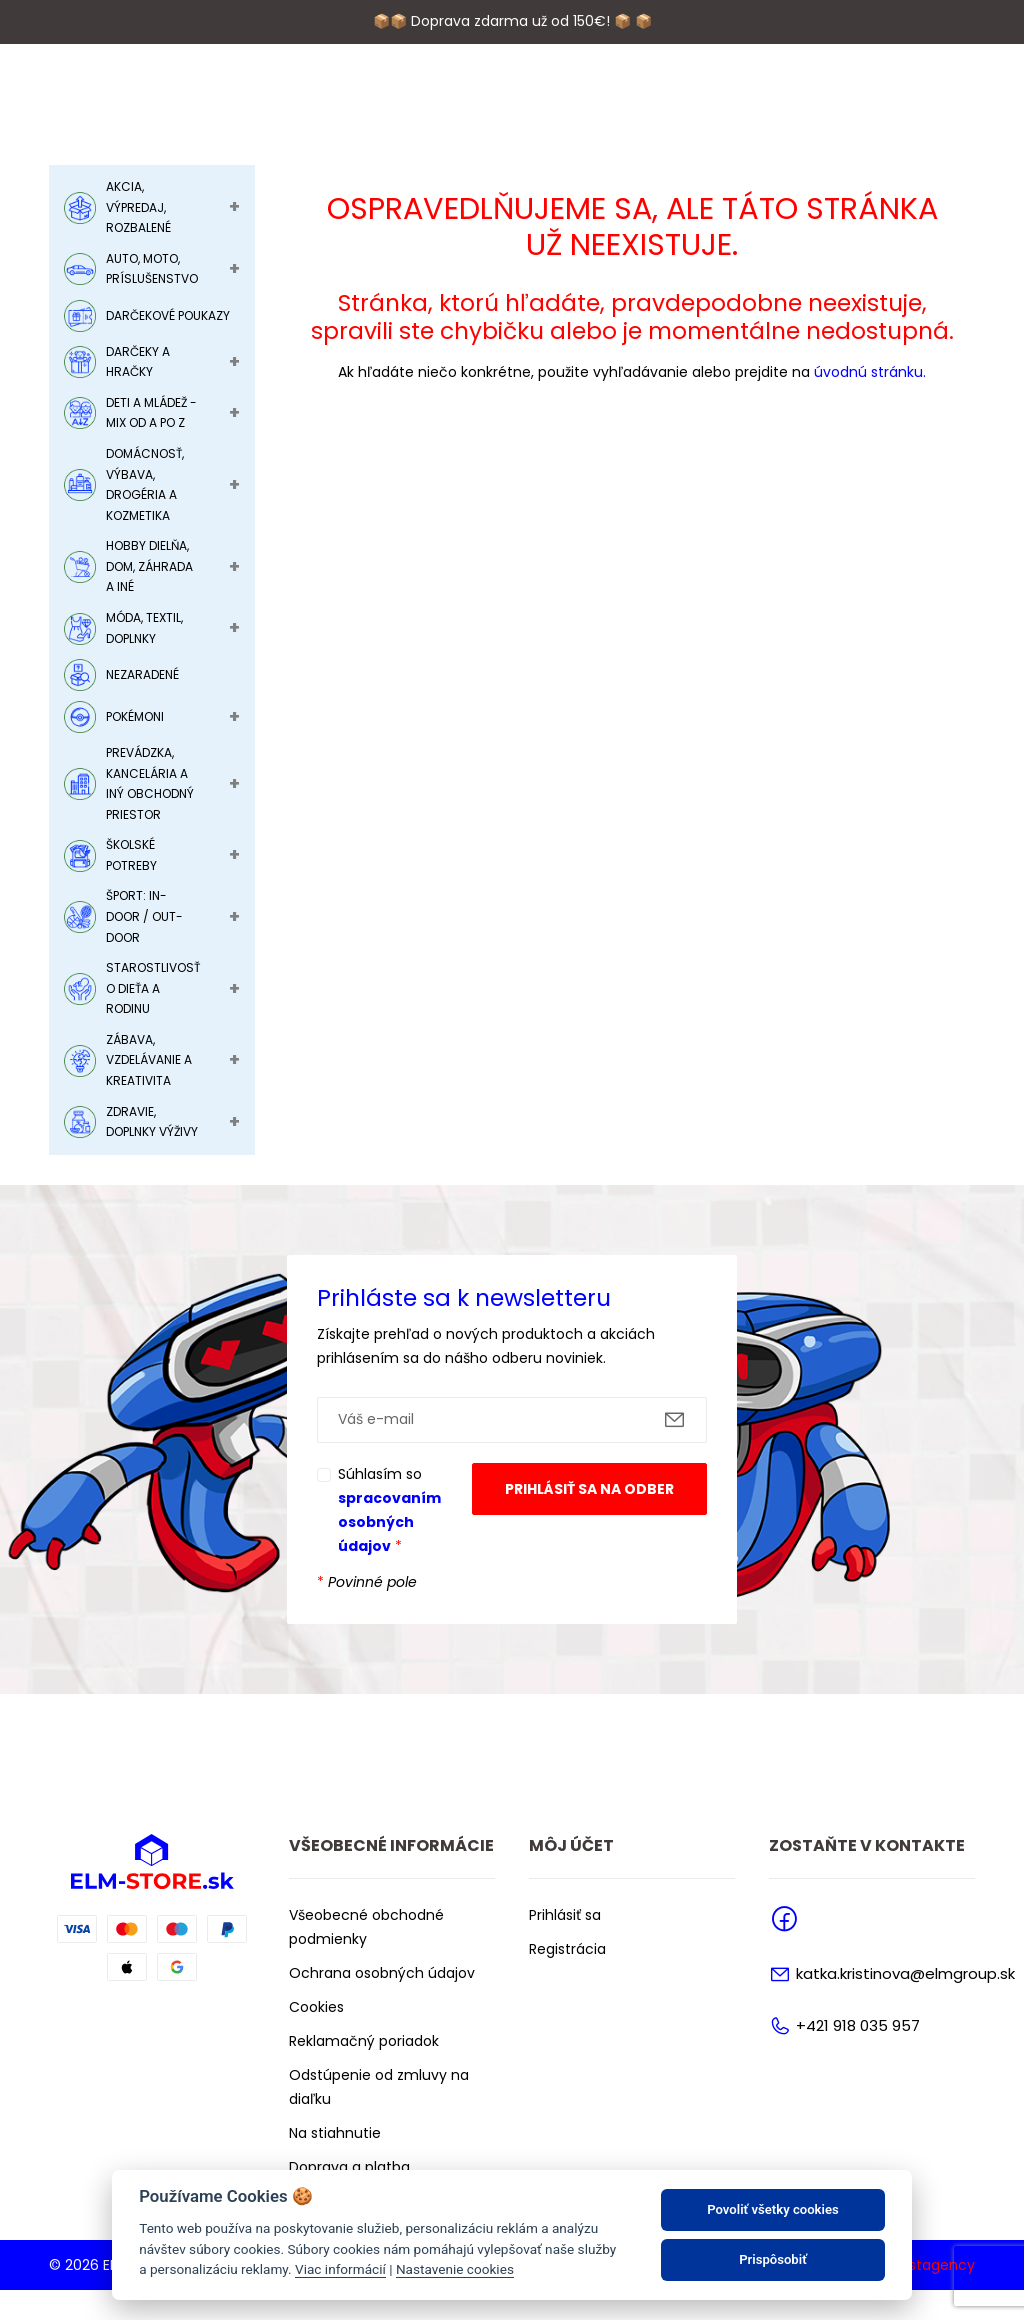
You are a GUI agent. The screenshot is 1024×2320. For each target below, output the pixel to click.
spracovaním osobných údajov (389, 1552)
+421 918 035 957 (858, 2055)
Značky (528, 104)
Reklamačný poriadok (364, 2071)
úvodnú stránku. (870, 402)
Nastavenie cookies (455, 2269)
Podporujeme (429, 104)
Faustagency (929, 2295)
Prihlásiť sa (565, 1946)
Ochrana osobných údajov (382, 2003)
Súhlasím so (389, 1540)
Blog (592, 104)
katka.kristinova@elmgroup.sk (905, 2004)
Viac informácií (340, 2269)
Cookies (316, 2037)
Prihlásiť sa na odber (589, 1519)
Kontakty (668, 104)
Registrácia (567, 1979)
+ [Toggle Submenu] (234, 236)
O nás (337, 104)
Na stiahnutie (335, 2163)
